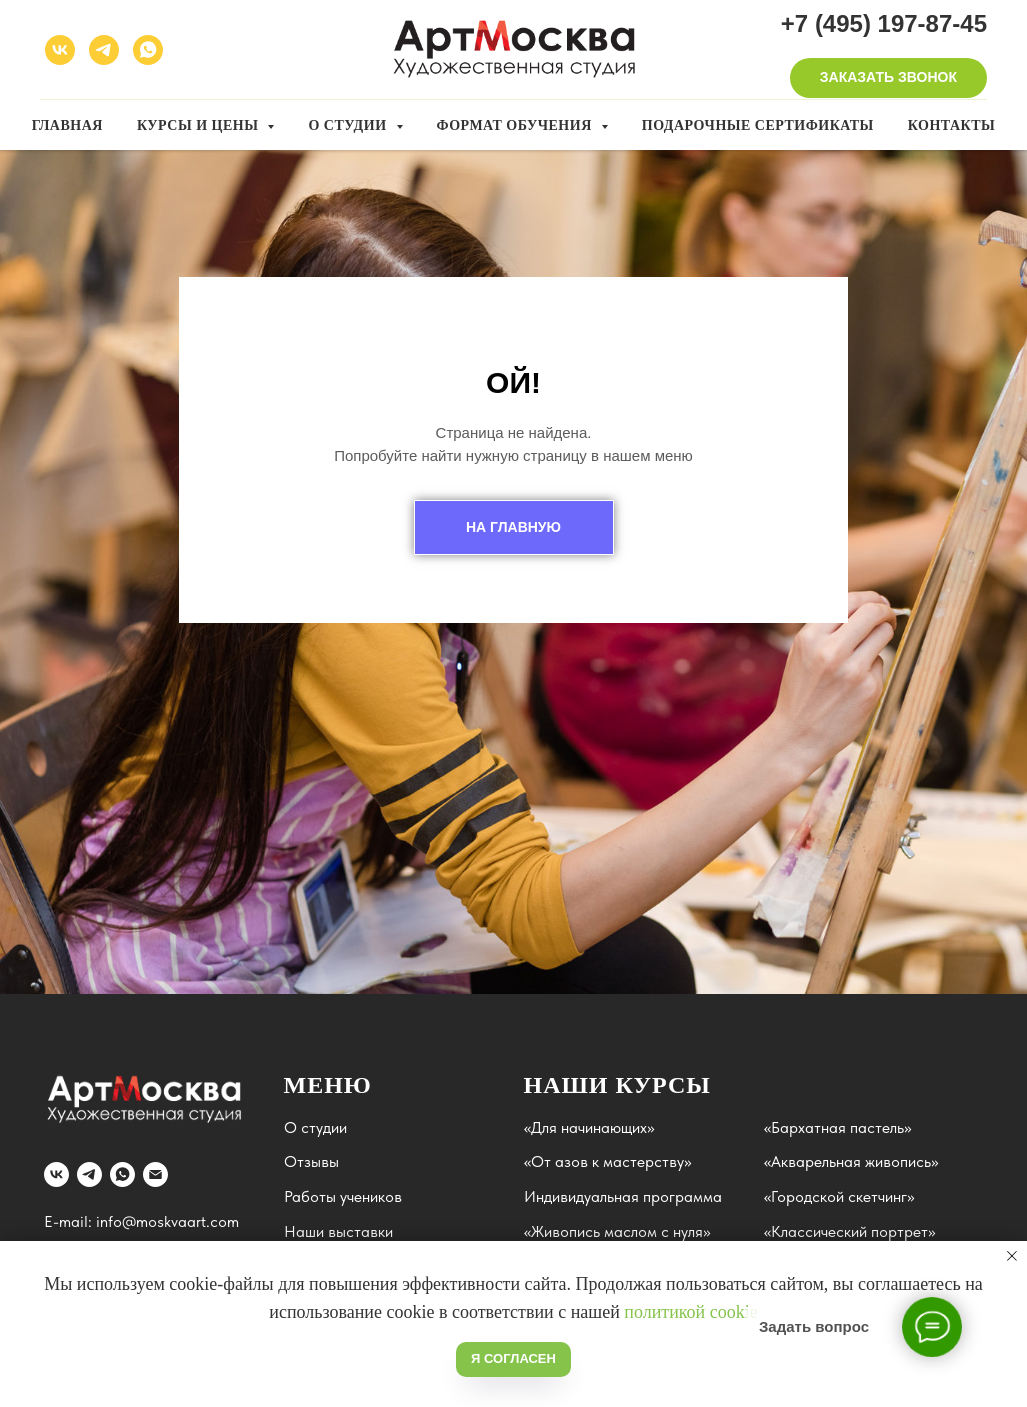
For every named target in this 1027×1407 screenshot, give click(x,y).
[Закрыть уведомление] (1012, 1256)
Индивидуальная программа (623, 1196)
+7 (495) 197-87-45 (884, 23)
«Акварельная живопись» (851, 1161)
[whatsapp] (148, 50)
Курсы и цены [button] (199, 125)
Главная (67, 125)
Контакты (952, 125)
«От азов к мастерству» (607, 1161)
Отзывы (311, 1161)
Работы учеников (343, 1196)
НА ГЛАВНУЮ (513, 527)
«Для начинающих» (589, 1127)
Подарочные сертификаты (758, 125)
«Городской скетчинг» (839, 1196)
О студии (315, 1127)
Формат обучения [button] (516, 125)
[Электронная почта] (155, 1174)
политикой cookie (690, 1312)
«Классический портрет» (849, 1231)
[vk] (60, 50)
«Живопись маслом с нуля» (617, 1231)
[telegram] (104, 50)
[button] (888, 78)
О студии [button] (349, 125)
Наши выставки (338, 1231)
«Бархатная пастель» (837, 1127)
